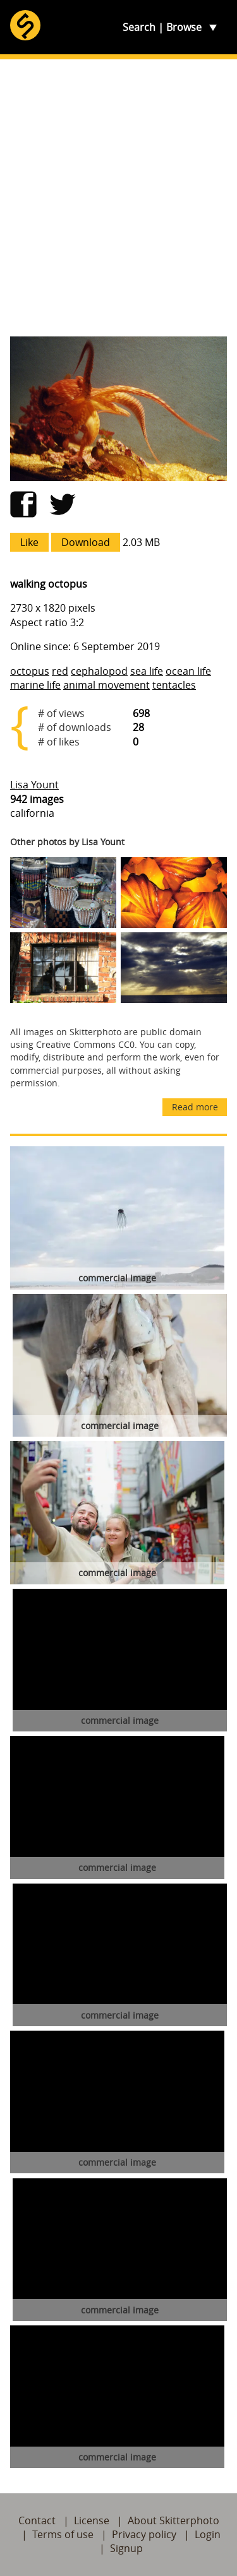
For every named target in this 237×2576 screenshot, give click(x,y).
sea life (146, 671)
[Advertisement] (118, 198)
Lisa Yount (34, 785)
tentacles (174, 685)
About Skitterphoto (173, 2520)
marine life (35, 685)
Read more (195, 1107)
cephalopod (99, 671)
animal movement (106, 685)
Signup (126, 2548)
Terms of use (63, 2534)
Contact (37, 2520)
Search (139, 27)
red (60, 671)
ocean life (188, 671)
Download (85, 542)
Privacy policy (144, 2534)
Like (29, 542)
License (91, 2520)
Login (208, 2534)
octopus (29, 671)
